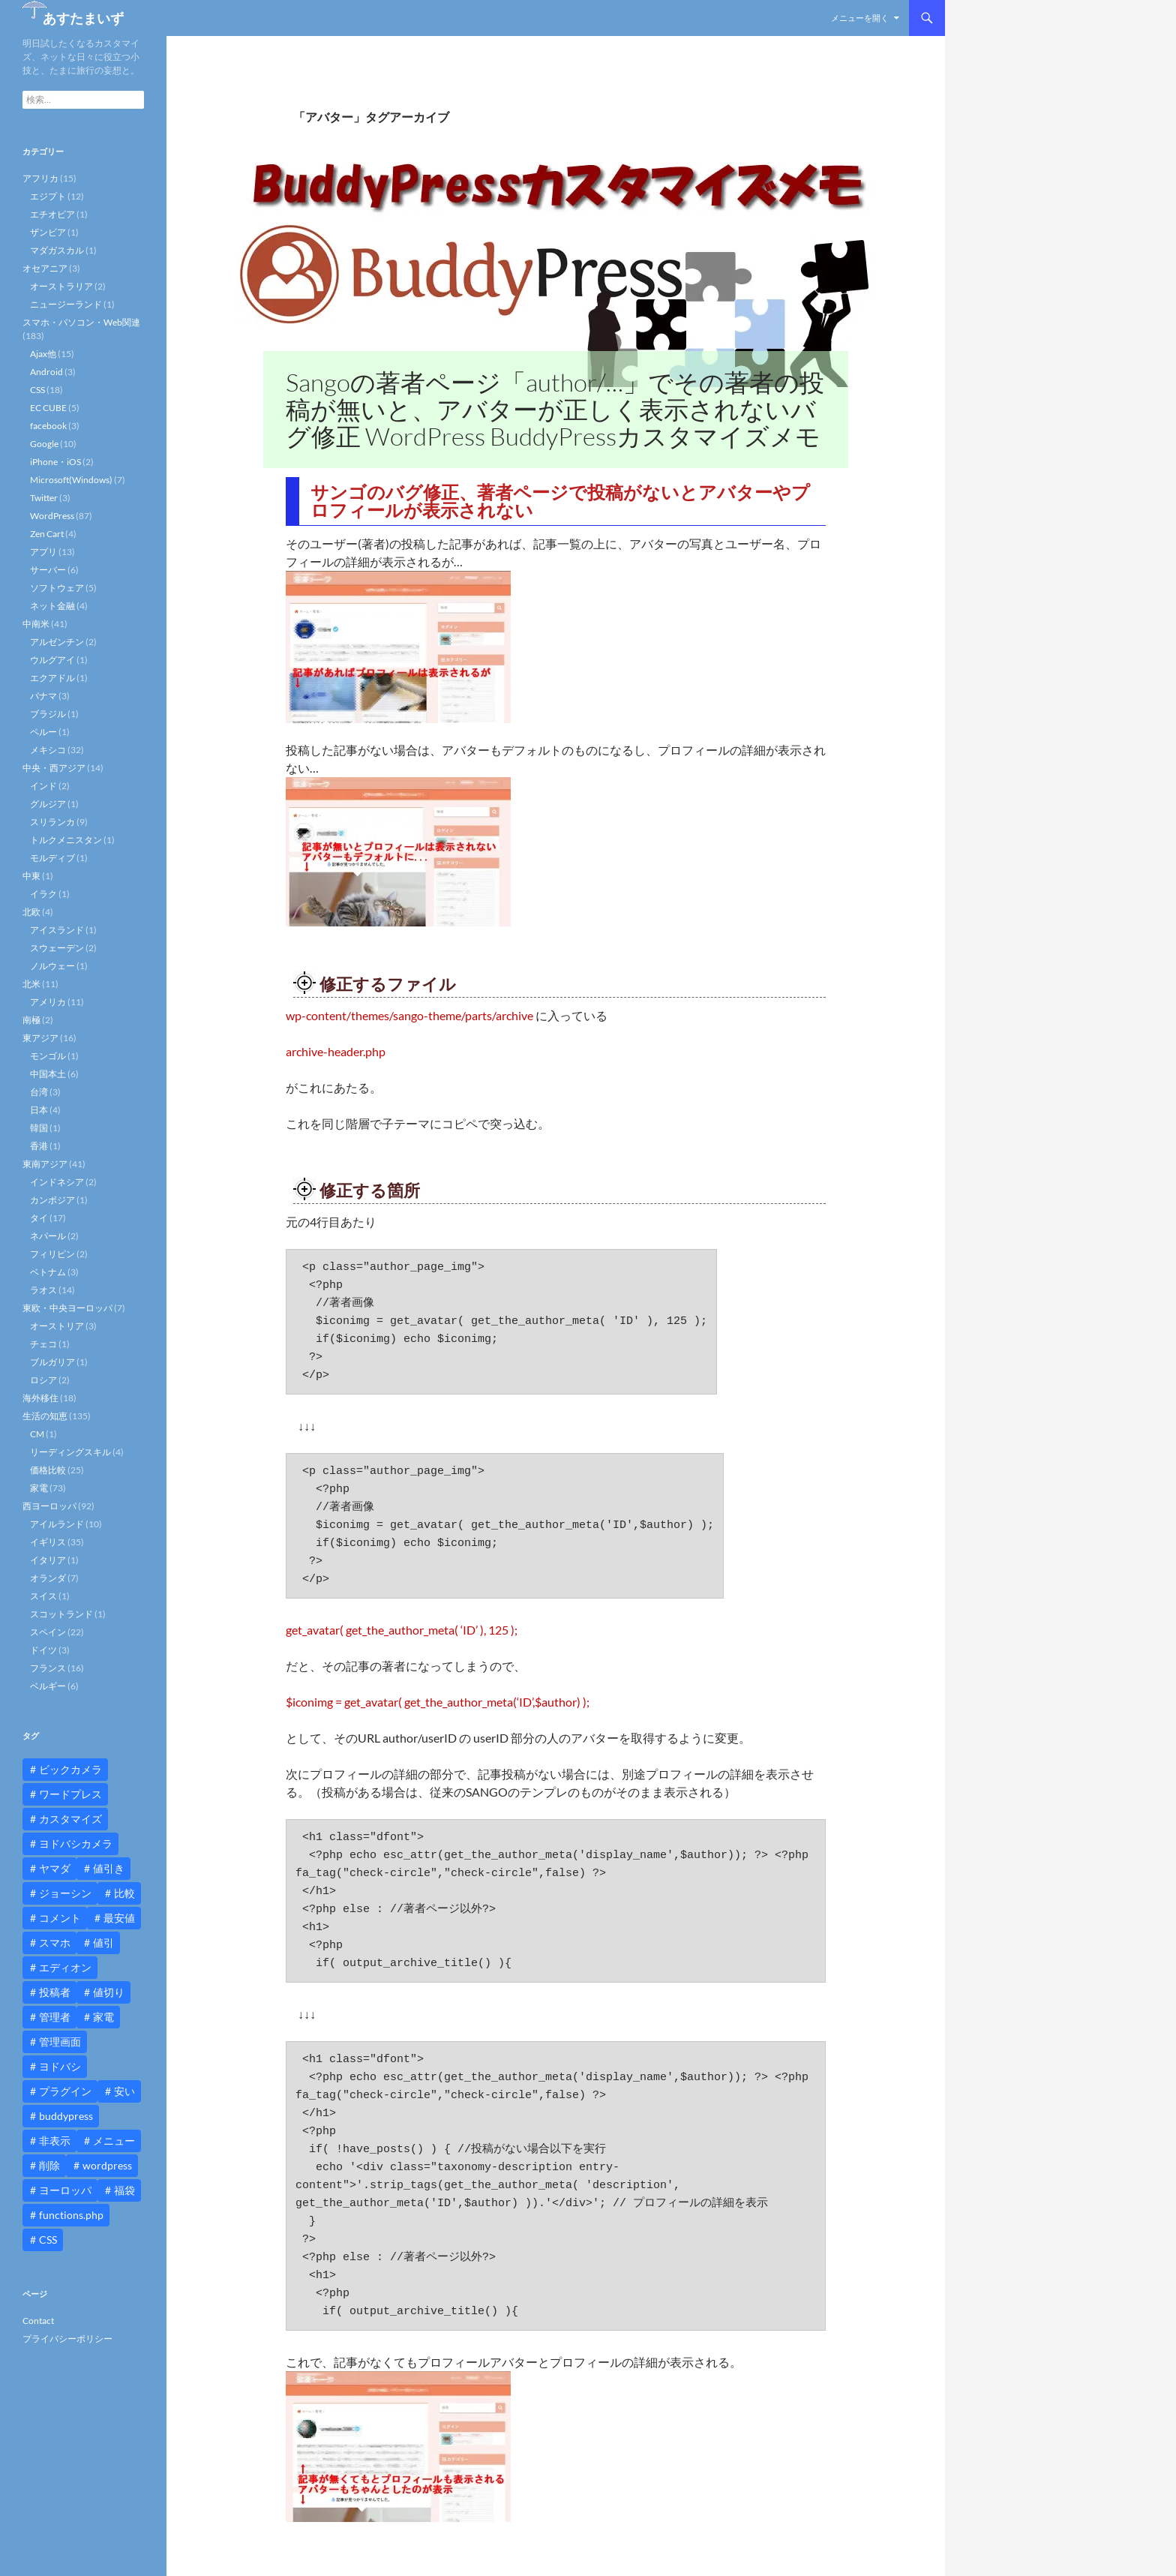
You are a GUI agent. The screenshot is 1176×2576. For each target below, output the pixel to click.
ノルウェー (52, 965)
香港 (39, 1145)
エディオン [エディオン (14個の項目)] (65, 1967)
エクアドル (52, 677)
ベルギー (48, 1686)
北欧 (31, 911)
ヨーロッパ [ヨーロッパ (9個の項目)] (65, 2190)
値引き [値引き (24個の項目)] (108, 1868)
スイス (43, 1596)
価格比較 (48, 1470)
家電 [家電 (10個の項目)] (103, 2016)
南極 (31, 1019)
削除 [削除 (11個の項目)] (49, 2165)
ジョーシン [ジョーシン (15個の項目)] (65, 1893)
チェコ (43, 1344)
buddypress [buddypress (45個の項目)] (66, 2115)
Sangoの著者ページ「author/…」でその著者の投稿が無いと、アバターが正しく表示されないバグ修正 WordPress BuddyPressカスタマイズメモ (555, 409)
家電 (39, 1488)
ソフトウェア (57, 587)
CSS (37, 389)
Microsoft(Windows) (71, 479)
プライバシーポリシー (67, 2338)
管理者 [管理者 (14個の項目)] (54, 2016)
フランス (48, 1668)
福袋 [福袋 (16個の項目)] (124, 2190)
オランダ (48, 1578)
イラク (43, 893)
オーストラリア (61, 286)
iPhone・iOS (55, 461)
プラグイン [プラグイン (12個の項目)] (65, 2091)
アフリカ (40, 178)
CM (37, 1434)
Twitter (44, 497)
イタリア (48, 1560)
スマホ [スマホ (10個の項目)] (54, 1942)
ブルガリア (52, 1362)
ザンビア (48, 232)
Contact (38, 2320)
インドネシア (57, 1181)
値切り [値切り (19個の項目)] (108, 1992)
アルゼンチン (57, 641)
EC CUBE (48, 407)
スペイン (48, 1632)
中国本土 (48, 1073)
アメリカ (48, 1001)
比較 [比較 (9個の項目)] (124, 1893)
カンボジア (52, 1199)
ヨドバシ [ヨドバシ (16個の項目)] (60, 2066)
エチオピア (52, 214)
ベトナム (48, 1271)
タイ (39, 1217)
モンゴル (48, 1055)
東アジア (40, 1037)
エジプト (48, 196)
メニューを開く (860, 18)
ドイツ (43, 1650)
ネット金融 (52, 605)
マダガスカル (57, 250)
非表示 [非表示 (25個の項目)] (54, 2140)
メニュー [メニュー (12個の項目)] (114, 2140)
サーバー (48, 569)
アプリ (43, 551)
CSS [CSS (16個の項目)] (48, 2239)
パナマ (43, 695)
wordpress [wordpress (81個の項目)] (107, 2165)
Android (46, 371)
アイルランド (57, 1524)
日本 (39, 1109)
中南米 (36, 623)
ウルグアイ (52, 659)
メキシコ (48, 749)
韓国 (39, 1127)
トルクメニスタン (66, 839)
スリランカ (52, 821)
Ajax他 (43, 353)
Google (44, 443)
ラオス (43, 1290)
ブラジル (48, 713)
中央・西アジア (54, 767)
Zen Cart (47, 533)
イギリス (48, 1542)
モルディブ (52, 857)
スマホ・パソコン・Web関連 (81, 322)
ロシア (43, 1380)
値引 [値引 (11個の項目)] (103, 1942)
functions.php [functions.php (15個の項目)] (71, 2214)
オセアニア (45, 268)
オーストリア (57, 1326)
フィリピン (52, 1253)
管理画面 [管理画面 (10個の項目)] (60, 2041)
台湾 (39, 1091)
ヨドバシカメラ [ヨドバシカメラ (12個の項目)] (75, 1843)
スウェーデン (57, 947)
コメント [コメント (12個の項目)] (60, 1917)
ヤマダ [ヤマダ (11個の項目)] (54, 1868)
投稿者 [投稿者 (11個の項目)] (54, 1992)
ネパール (48, 1235)
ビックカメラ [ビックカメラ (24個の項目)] (70, 1769)
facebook (48, 425)
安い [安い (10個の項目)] (124, 2091)
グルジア (48, 803)
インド (43, 785)
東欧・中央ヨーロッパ (67, 1308)
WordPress (52, 515)
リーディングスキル (70, 1452)
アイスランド (57, 929)
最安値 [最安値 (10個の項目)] (119, 1917)
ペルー (43, 731)
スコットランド (61, 1614)
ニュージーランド (66, 304)
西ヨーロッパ (49, 1506)
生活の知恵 (45, 1416)
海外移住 (40, 1398)
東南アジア (45, 1163)
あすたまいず (83, 18)
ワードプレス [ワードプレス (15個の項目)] (70, 1794)
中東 (31, 875)
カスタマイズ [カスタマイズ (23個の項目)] (70, 1818)
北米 (31, 983)
